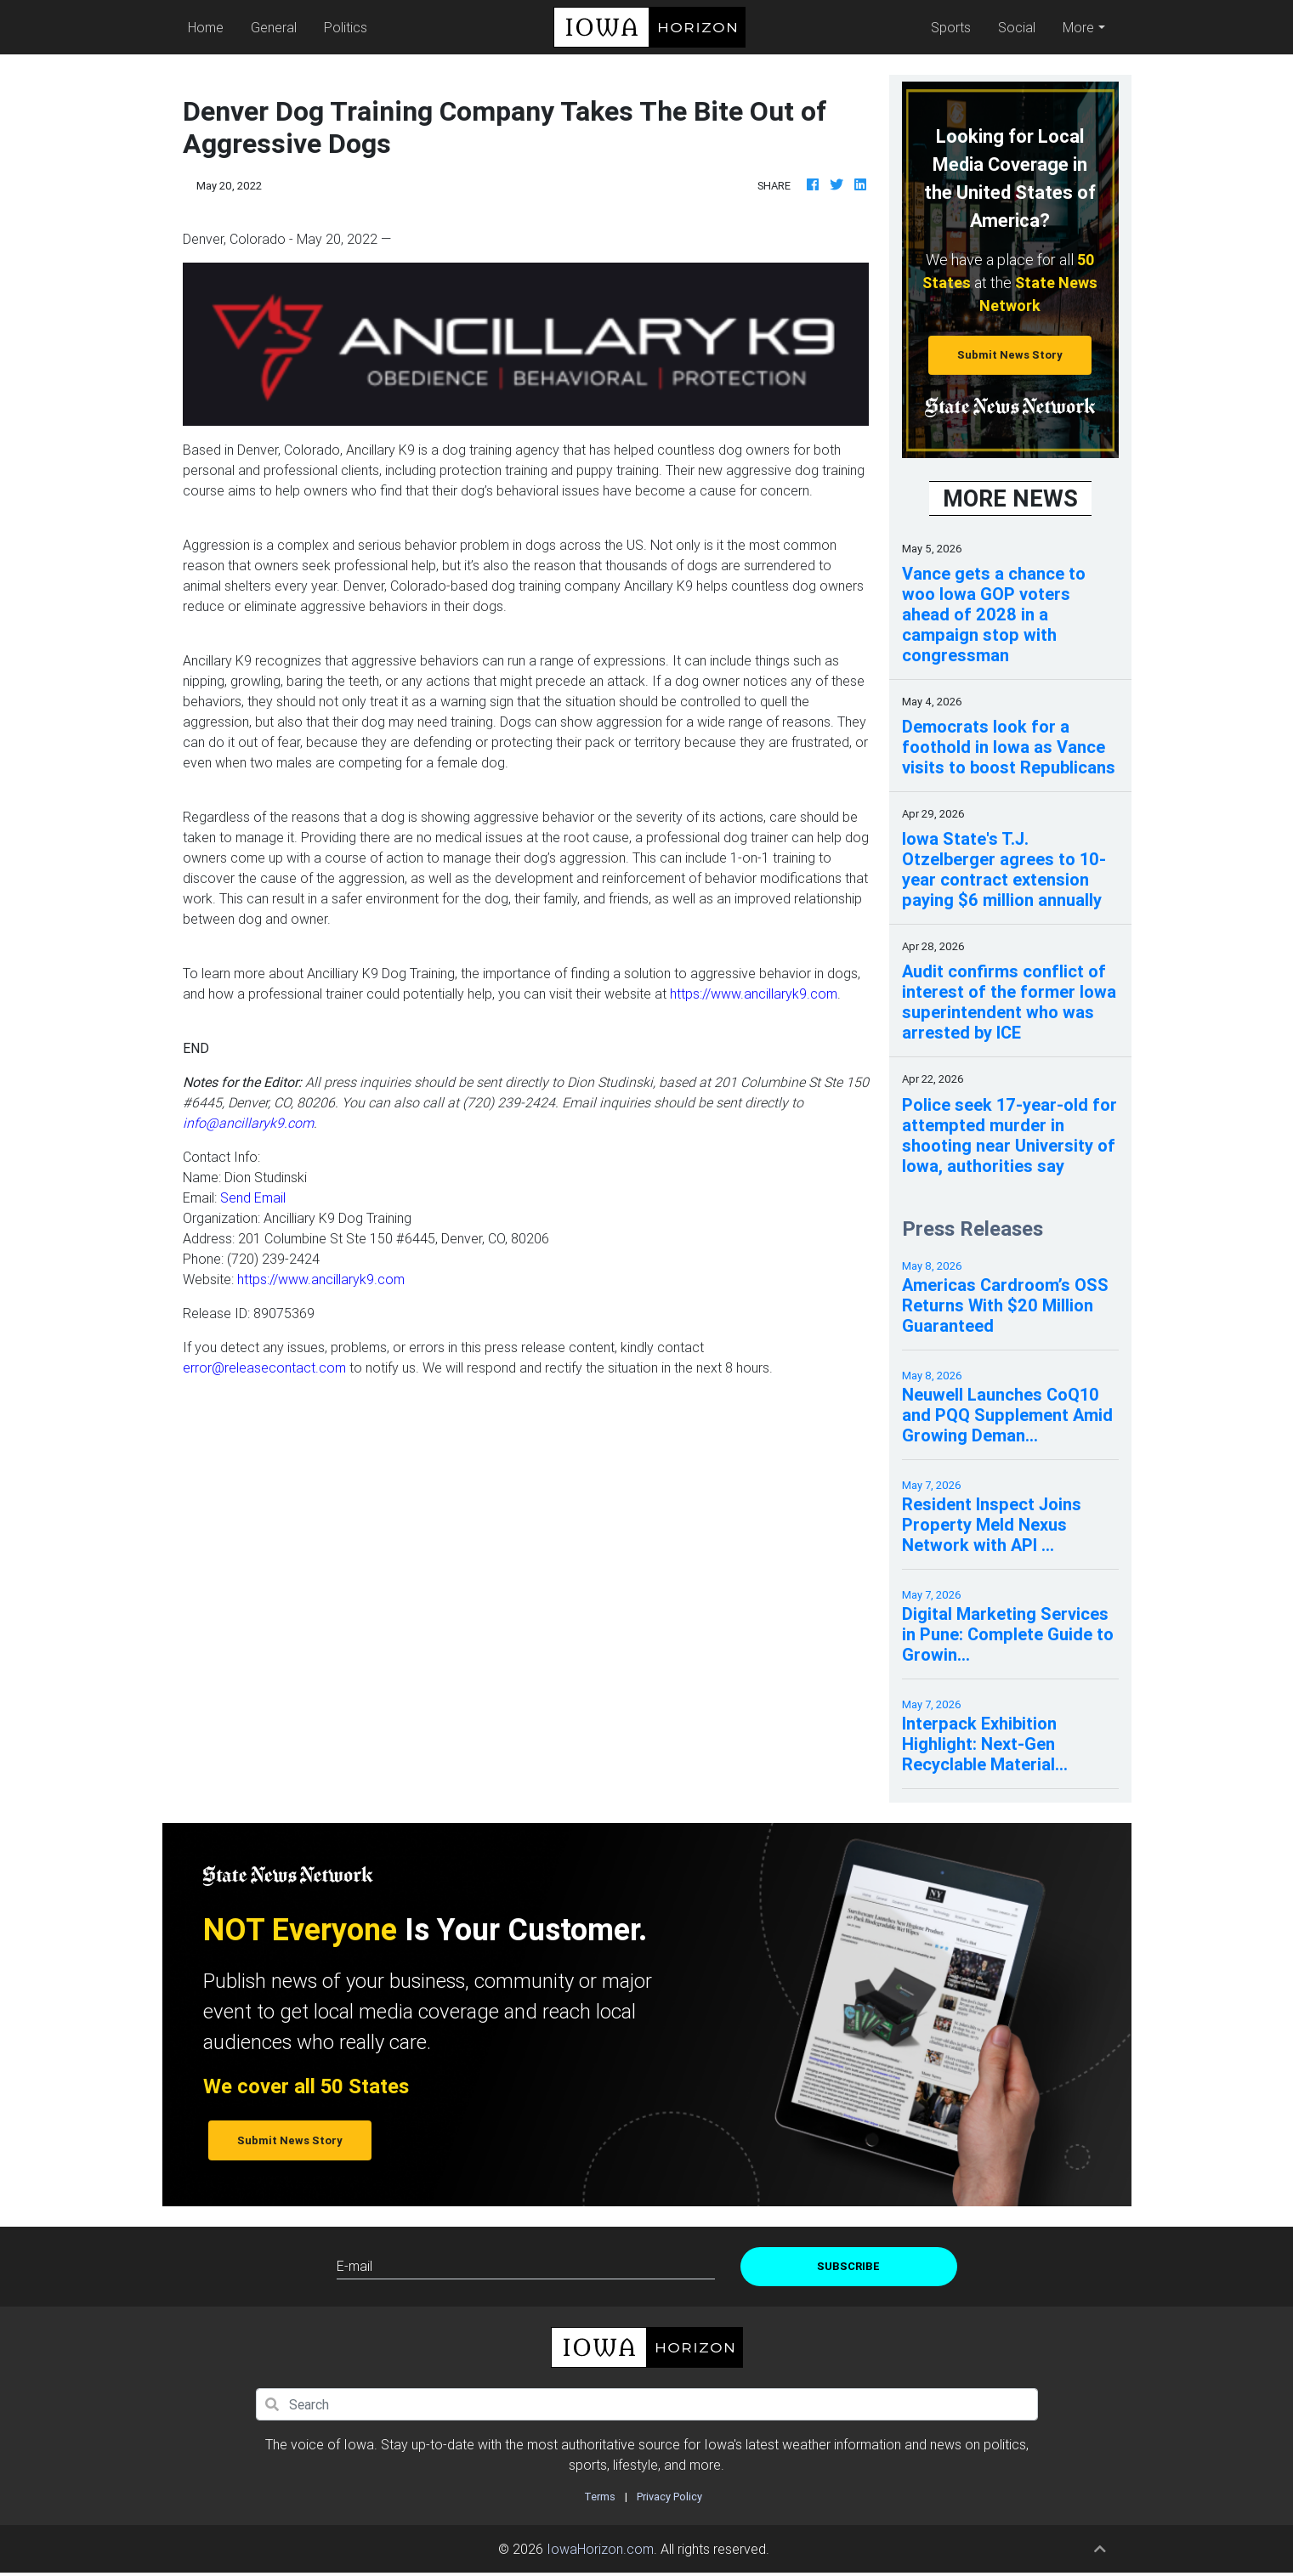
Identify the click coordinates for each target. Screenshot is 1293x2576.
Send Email (253, 1197)
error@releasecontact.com (264, 1367)
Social (1016, 27)
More (1078, 27)
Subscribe (848, 2266)
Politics (346, 27)
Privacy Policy (669, 2496)
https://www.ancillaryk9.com (753, 993)
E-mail (354, 2265)
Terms (599, 2496)
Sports (951, 27)
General (275, 27)
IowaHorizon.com (600, 2548)
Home (210, 26)
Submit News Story (1010, 355)
